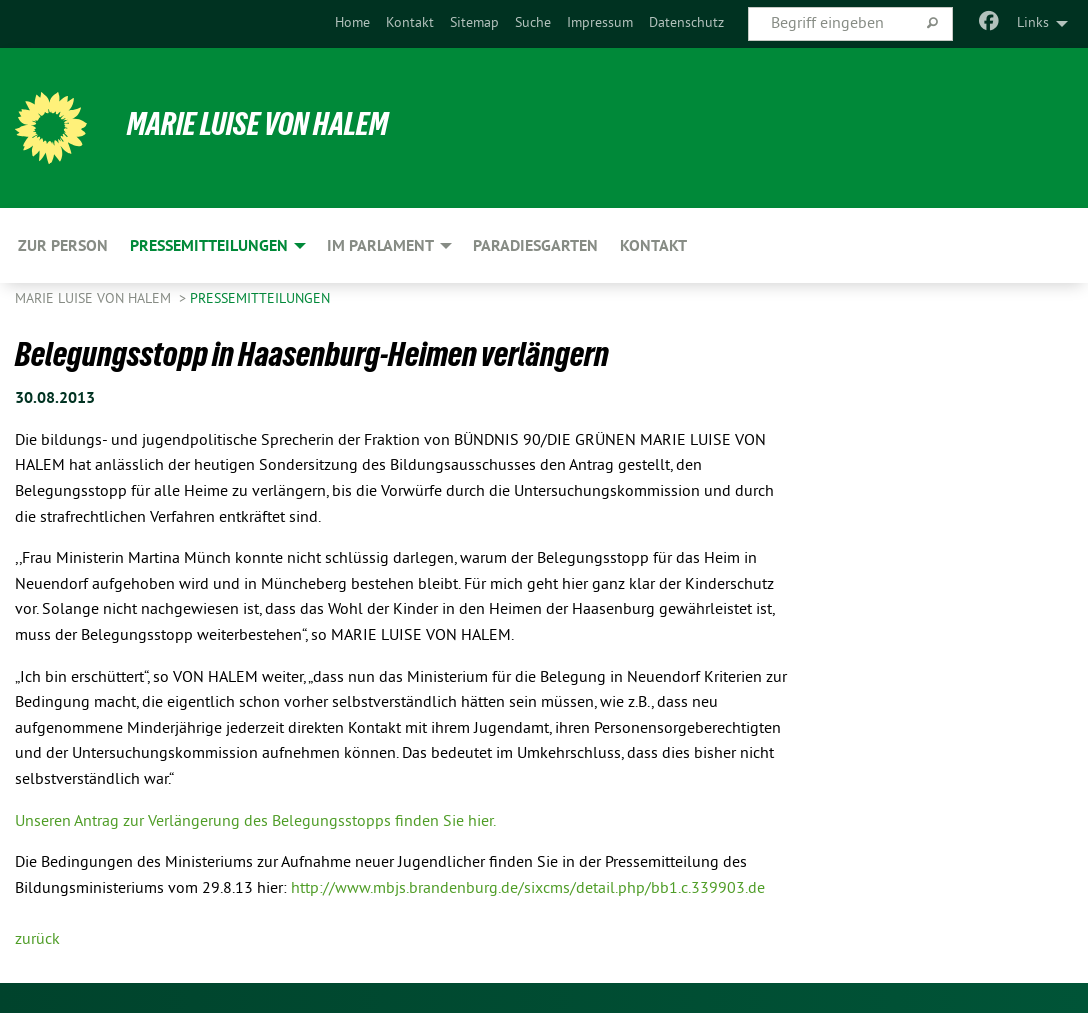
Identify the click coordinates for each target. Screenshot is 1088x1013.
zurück (37, 940)
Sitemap (474, 23)
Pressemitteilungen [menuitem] (209, 245)
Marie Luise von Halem (257, 124)
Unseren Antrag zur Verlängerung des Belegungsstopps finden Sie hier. (255, 822)
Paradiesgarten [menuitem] (535, 245)
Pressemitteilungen (260, 299)
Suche (533, 23)
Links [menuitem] (1033, 23)
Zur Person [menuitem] (63, 245)
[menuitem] (352, 24)
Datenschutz (686, 23)
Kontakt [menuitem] (653, 245)
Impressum (600, 23)
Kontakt (410, 23)
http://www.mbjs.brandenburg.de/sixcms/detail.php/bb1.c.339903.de (528, 889)
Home (352, 23)
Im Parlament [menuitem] (380, 245)
